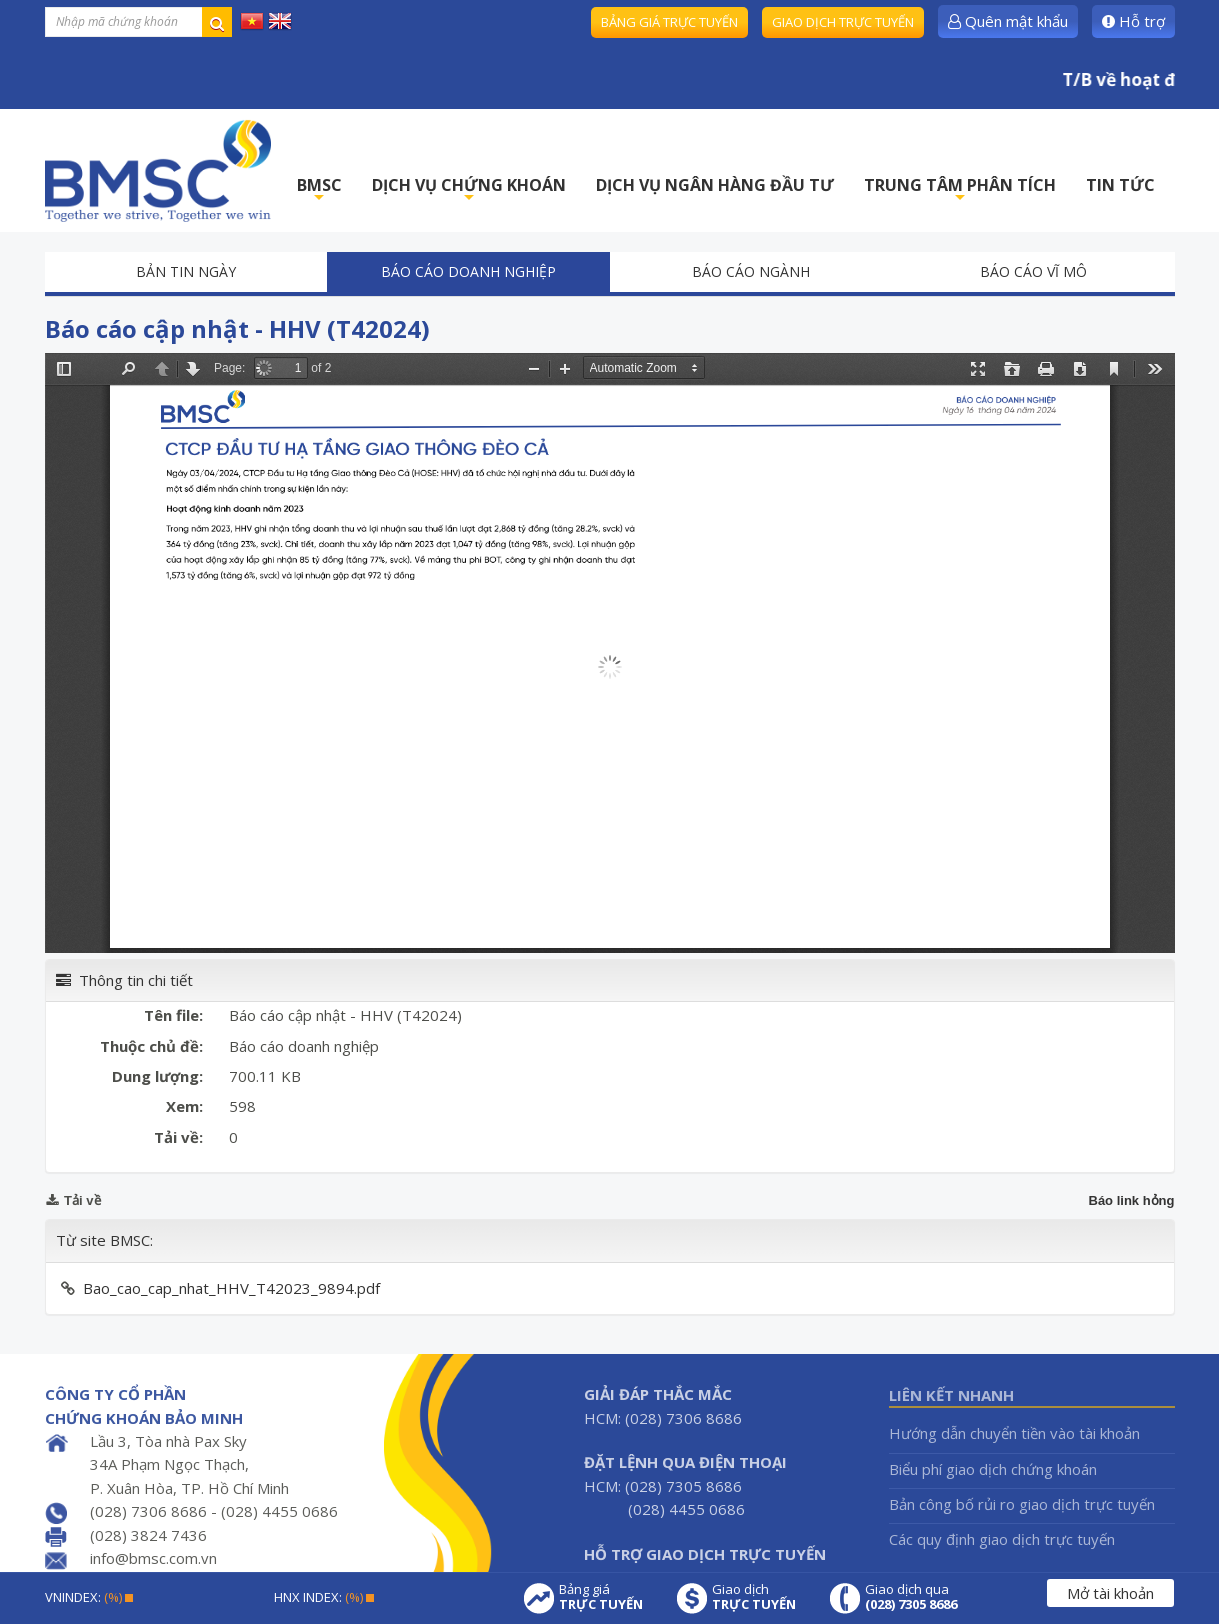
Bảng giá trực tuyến (669, 22)
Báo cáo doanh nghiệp (468, 271)
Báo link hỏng (1132, 1200)
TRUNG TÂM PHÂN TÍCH (960, 190)
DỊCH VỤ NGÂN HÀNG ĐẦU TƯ (715, 185)
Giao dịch (754, 1597)
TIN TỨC (1120, 185)
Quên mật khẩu (1008, 21)
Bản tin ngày (186, 271)
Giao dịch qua (911, 1597)
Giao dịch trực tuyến (843, 22)
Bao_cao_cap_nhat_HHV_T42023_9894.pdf (231, 1288)
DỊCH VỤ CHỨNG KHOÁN (469, 190)
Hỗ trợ (1133, 21)
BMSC (319, 190)
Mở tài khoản (1110, 1593)
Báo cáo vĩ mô (1033, 271)
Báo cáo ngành (751, 271)
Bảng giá (601, 1597)
